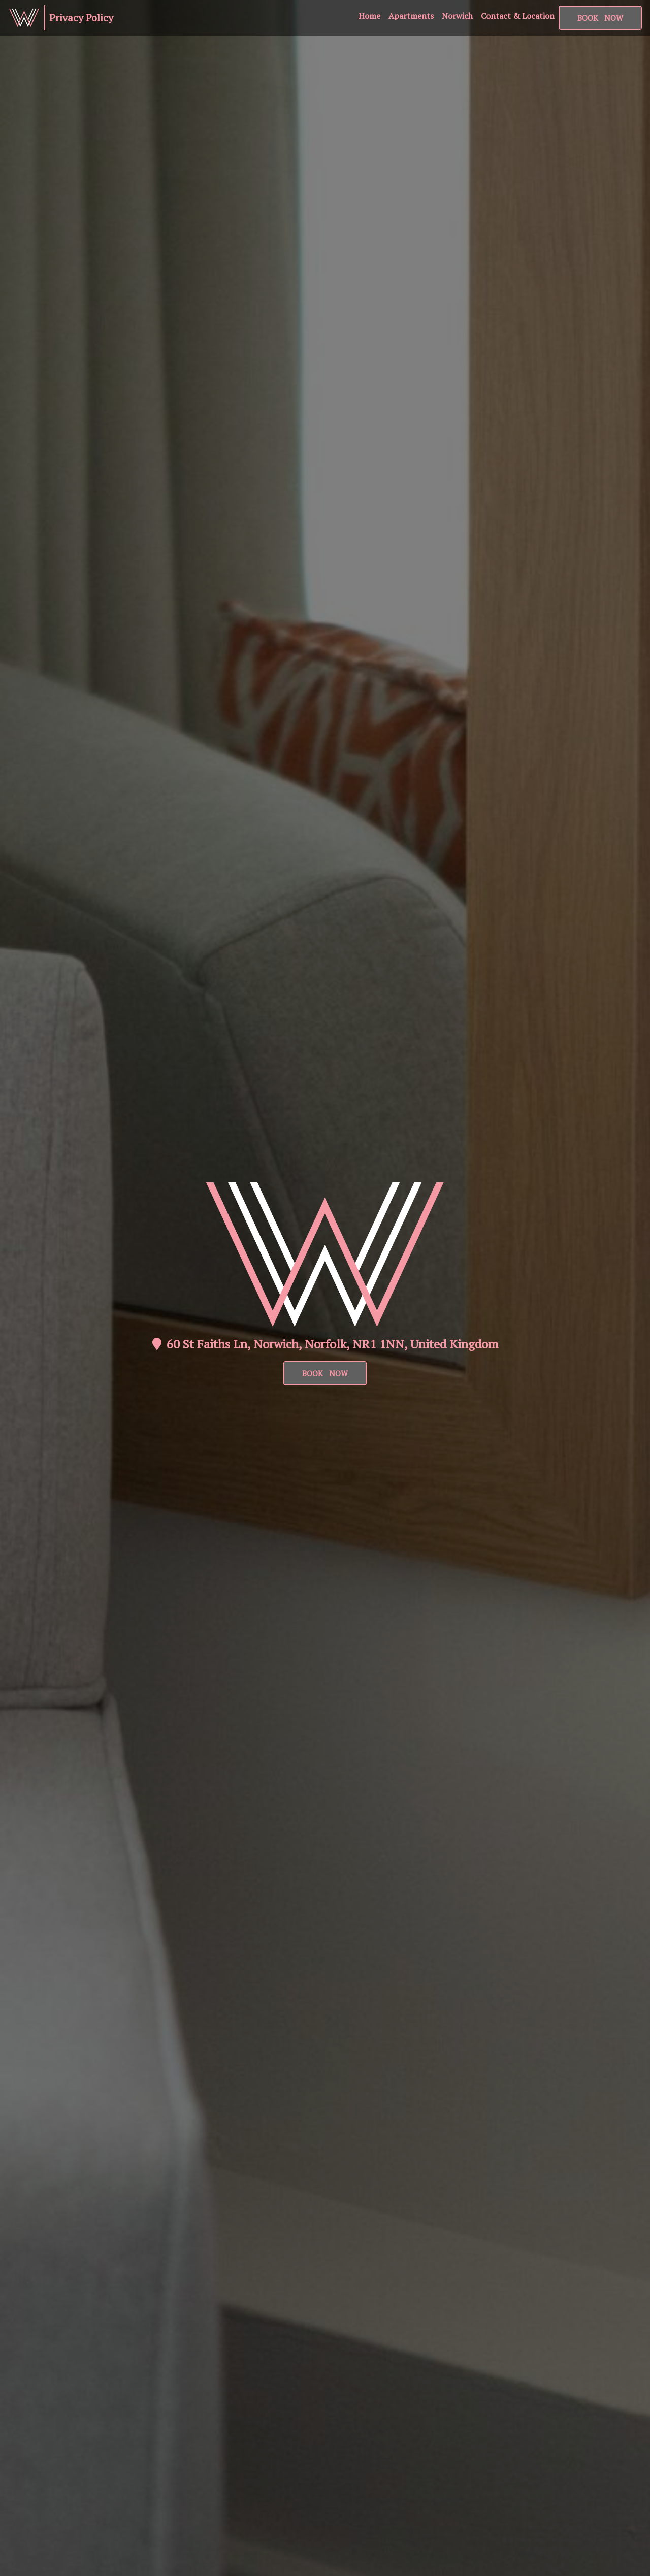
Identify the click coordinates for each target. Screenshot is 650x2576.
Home (369, 15)
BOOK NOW (325, 1373)
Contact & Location (518, 15)
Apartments (411, 15)
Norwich (457, 15)
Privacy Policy (81, 17)
